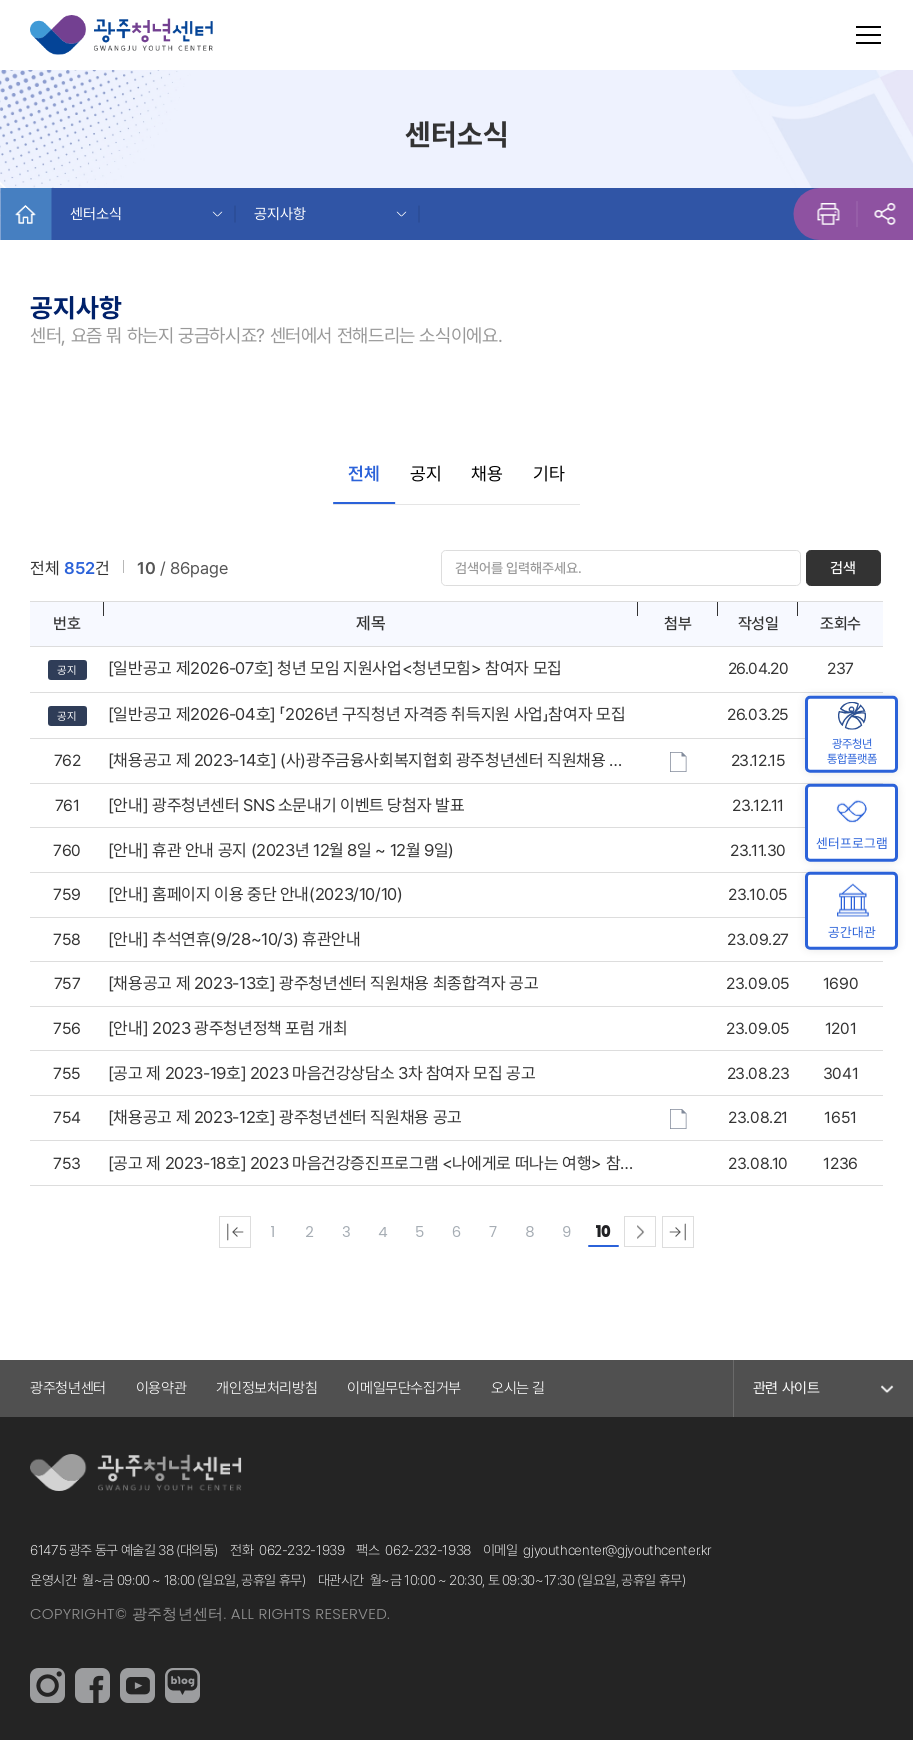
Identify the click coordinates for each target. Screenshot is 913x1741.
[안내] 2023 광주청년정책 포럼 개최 (228, 1029)
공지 (426, 474)
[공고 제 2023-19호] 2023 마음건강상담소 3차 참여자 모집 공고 (322, 1074)
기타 (550, 474)
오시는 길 (518, 1389)
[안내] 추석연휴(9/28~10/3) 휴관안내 (234, 940)
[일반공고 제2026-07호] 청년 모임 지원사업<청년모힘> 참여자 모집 (335, 669)
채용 (488, 474)
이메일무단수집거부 (404, 1389)
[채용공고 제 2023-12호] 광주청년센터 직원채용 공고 (285, 1118)
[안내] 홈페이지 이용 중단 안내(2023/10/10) (255, 895)
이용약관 (161, 1389)
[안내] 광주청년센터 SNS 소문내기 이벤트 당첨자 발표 (286, 806)
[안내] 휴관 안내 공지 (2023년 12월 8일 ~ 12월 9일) (281, 851)
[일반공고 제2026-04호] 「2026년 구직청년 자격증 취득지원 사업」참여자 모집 (366, 715)
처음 (231, 1233)
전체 (364, 474)
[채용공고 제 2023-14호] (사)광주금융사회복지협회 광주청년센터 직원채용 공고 (366, 761)
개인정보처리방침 (266, 1389)
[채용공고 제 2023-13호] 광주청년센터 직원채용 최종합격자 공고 (323, 985)
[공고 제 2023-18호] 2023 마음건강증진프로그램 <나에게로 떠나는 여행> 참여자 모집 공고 (364, 1164)
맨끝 (682, 1233)
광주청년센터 (68, 1389)
